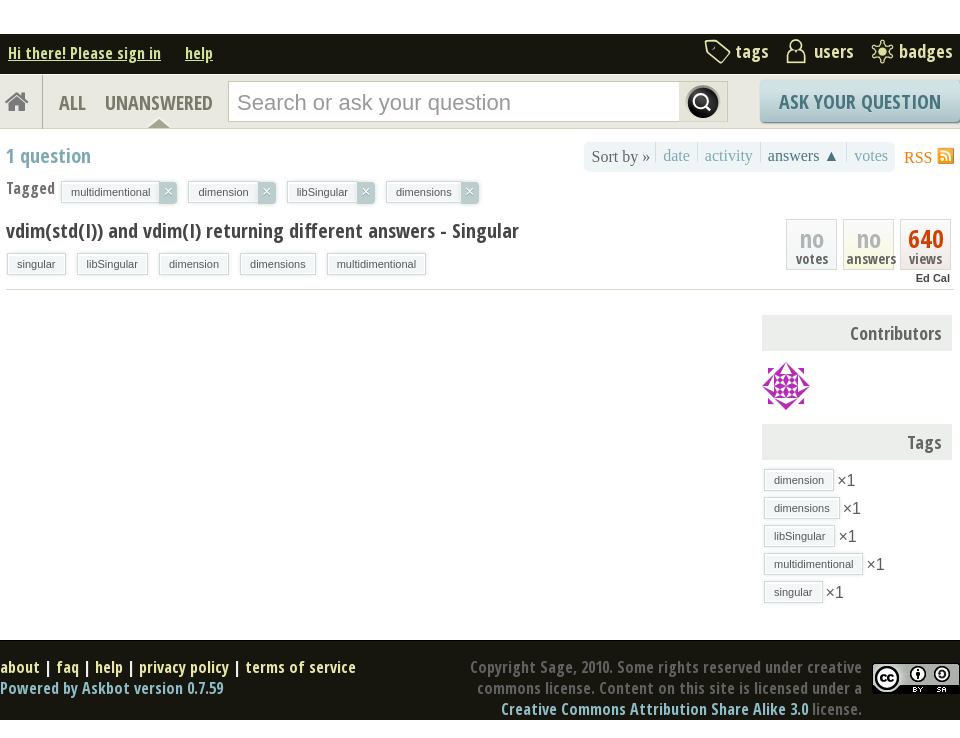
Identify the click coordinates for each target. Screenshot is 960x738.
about (20, 667)
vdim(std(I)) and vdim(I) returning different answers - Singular (262, 230)
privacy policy (184, 667)
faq (67, 667)
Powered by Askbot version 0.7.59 (111, 688)
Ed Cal (933, 278)
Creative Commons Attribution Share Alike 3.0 (654, 709)
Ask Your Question (860, 101)
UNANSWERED (159, 102)
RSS (918, 157)
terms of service (300, 667)
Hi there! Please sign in (84, 53)
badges (926, 51)
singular (36, 264)
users (834, 51)
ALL (72, 102)
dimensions (278, 264)
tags (752, 51)
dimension (194, 264)
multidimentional (376, 264)
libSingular (112, 264)
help (199, 53)
